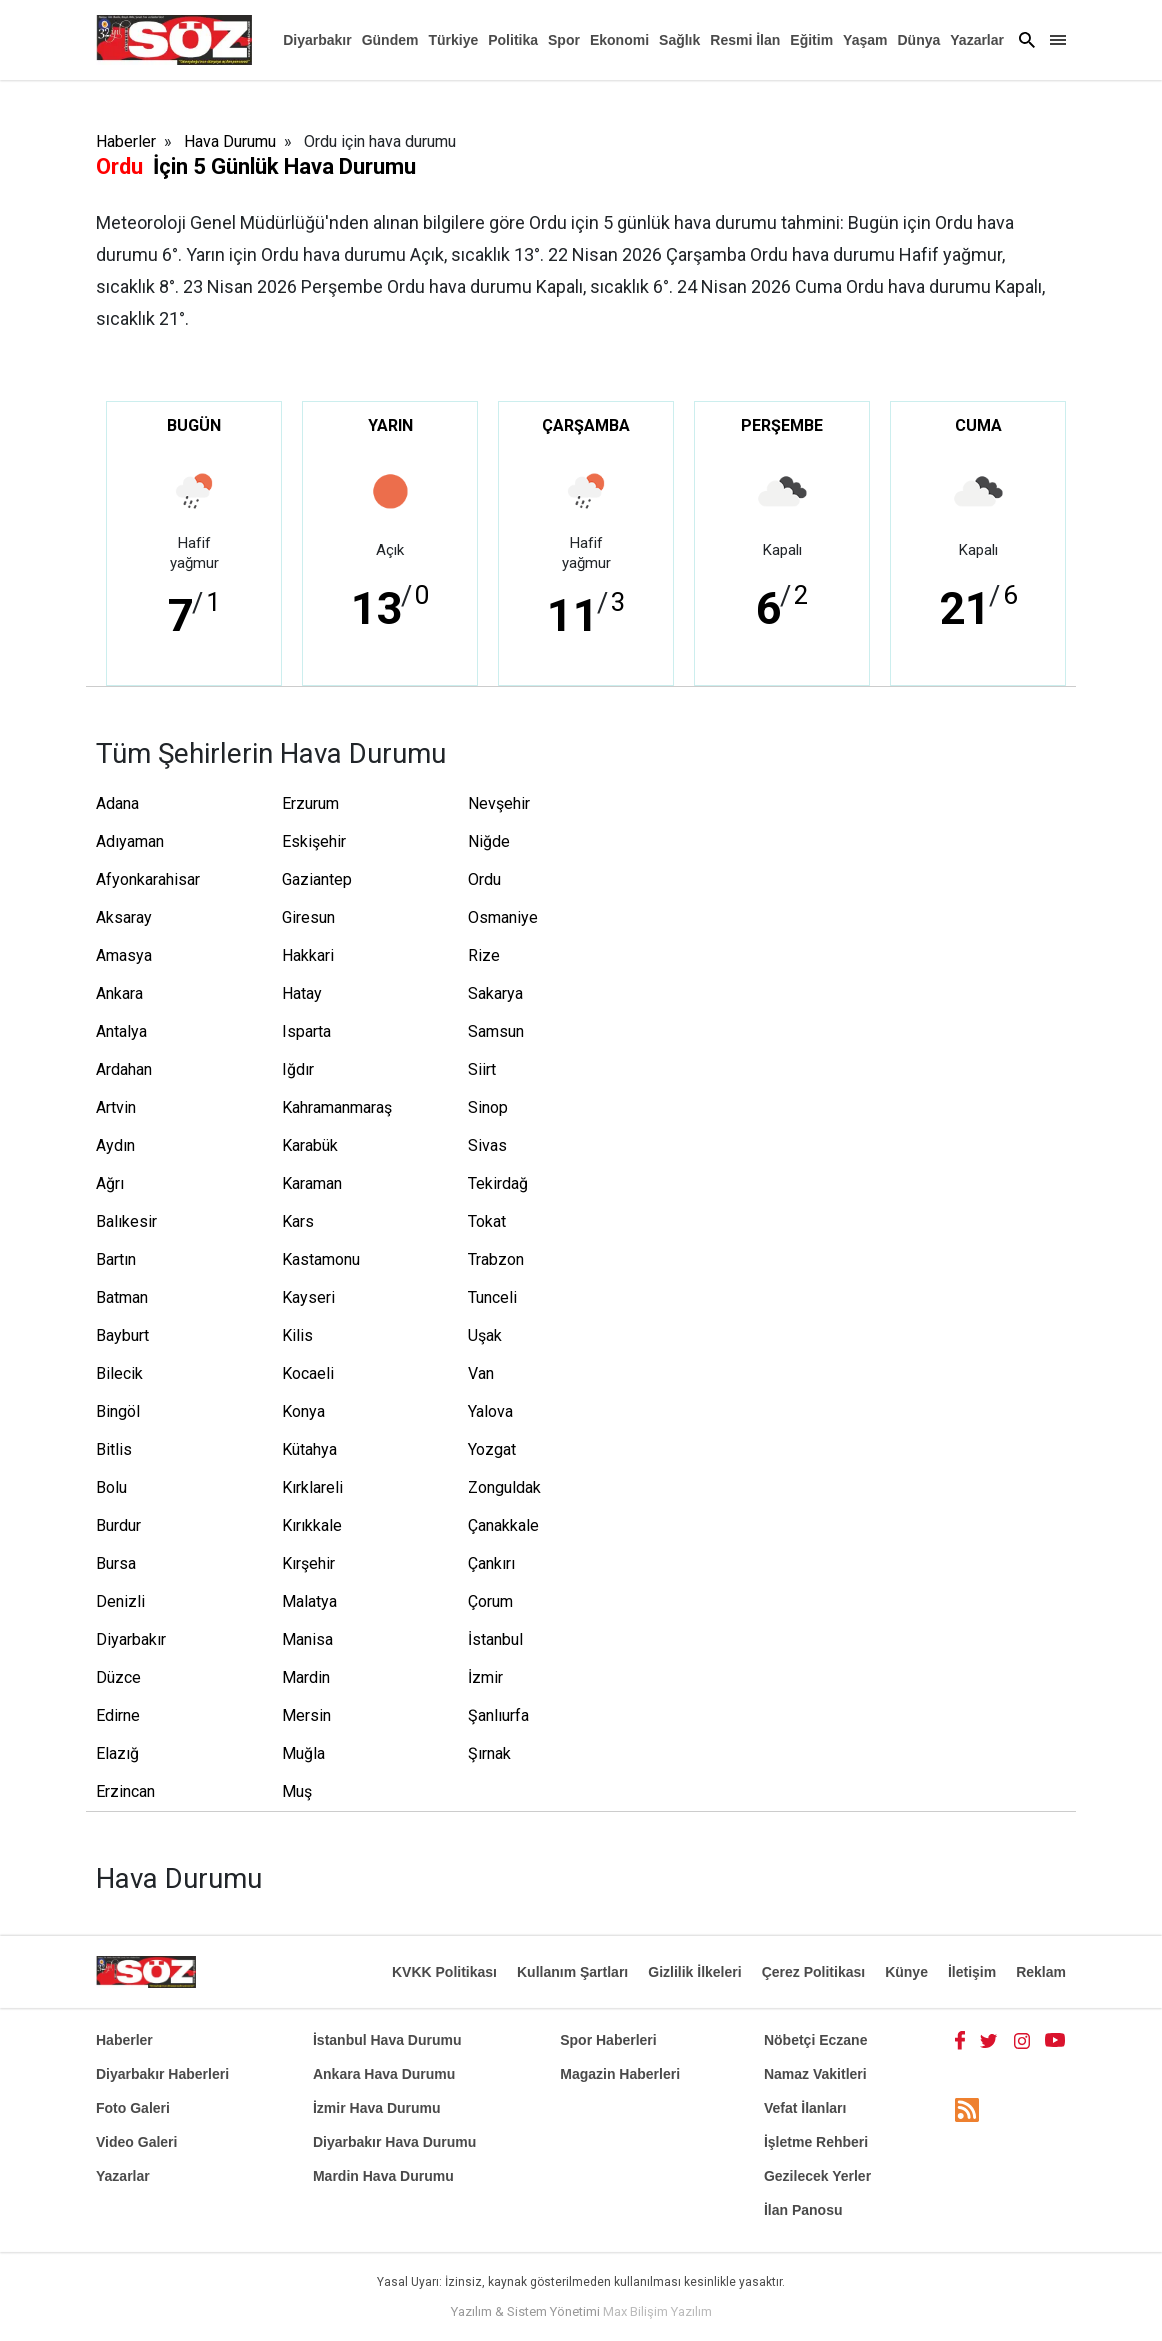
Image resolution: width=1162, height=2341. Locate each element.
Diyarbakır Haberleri (162, 2074)
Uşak (485, 1335)
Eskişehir (314, 841)
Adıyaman (130, 841)
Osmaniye (503, 917)
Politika (513, 40)
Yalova (490, 1411)
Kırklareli (312, 1487)
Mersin (306, 1715)
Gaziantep (317, 879)
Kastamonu (321, 1259)
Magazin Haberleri (620, 2074)
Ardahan (124, 1069)
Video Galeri (136, 2142)
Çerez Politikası (814, 1972)
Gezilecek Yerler (817, 2176)
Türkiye (453, 40)
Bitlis (114, 1449)
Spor (564, 40)
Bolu (111, 1487)
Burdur (118, 1525)
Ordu (484, 879)
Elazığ (117, 1753)
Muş (297, 1791)
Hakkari (308, 955)
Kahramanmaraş (332, 1107)
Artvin (116, 1107)
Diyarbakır (317, 40)
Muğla (303, 1753)
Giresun (308, 917)
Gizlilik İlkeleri (694, 1972)
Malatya (309, 1601)
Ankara (119, 993)
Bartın (116, 1259)
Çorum (490, 1601)
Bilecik (119, 1373)
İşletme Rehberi (816, 2142)
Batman (122, 1297)
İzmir (485, 1677)
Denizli (120, 1601)
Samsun (496, 1031)
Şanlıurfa (498, 1715)
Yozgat (492, 1449)
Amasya (124, 955)
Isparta (306, 1031)
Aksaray (124, 917)
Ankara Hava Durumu (384, 2074)
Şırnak (489, 1753)
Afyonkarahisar (146, 879)
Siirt (482, 1069)
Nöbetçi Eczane (815, 2040)
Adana (117, 803)
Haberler (126, 141)
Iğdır (298, 1069)
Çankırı (491, 1563)
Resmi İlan (745, 40)
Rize (484, 955)
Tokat (487, 1221)
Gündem (390, 40)
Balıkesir (126, 1221)
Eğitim (811, 40)
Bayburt (122, 1335)
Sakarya (495, 993)
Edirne (118, 1715)
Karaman (312, 1183)
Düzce (118, 1677)
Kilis (297, 1335)
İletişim (972, 1972)
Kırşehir (308, 1563)
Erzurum (310, 803)
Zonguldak (504, 1487)
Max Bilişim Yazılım (657, 2311)
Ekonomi (619, 40)
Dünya (918, 40)
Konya (303, 1411)
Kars (298, 1221)
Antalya (121, 1031)
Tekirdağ (498, 1183)
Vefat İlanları (805, 2108)
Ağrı (110, 1183)
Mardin (306, 1677)
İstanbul (495, 1639)
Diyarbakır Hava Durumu (394, 2142)
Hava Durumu (230, 141)
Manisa (307, 1639)
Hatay (302, 993)
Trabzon (496, 1259)
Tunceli (492, 1297)
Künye (906, 1972)
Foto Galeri (133, 2108)
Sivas (487, 1145)
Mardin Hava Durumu (383, 2176)
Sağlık (679, 40)
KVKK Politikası (444, 1972)
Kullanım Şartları (572, 1972)
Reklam (1041, 1972)
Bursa (116, 1563)
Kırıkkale (312, 1525)
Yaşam (865, 40)
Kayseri (308, 1297)
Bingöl (118, 1411)
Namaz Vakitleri (815, 2074)
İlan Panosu (803, 2210)
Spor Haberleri (608, 2040)
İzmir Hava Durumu (377, 2108)
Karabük (310, 1145)
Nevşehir (499, 803)
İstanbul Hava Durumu (387, 2040)
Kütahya (309, 1449)
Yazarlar (977, 40)
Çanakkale (503, 1525)
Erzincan (125, 1791)
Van (481, 1373)
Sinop (488, 1107)
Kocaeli (308, 1373)
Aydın (115, 1145)
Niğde (489, 841)
